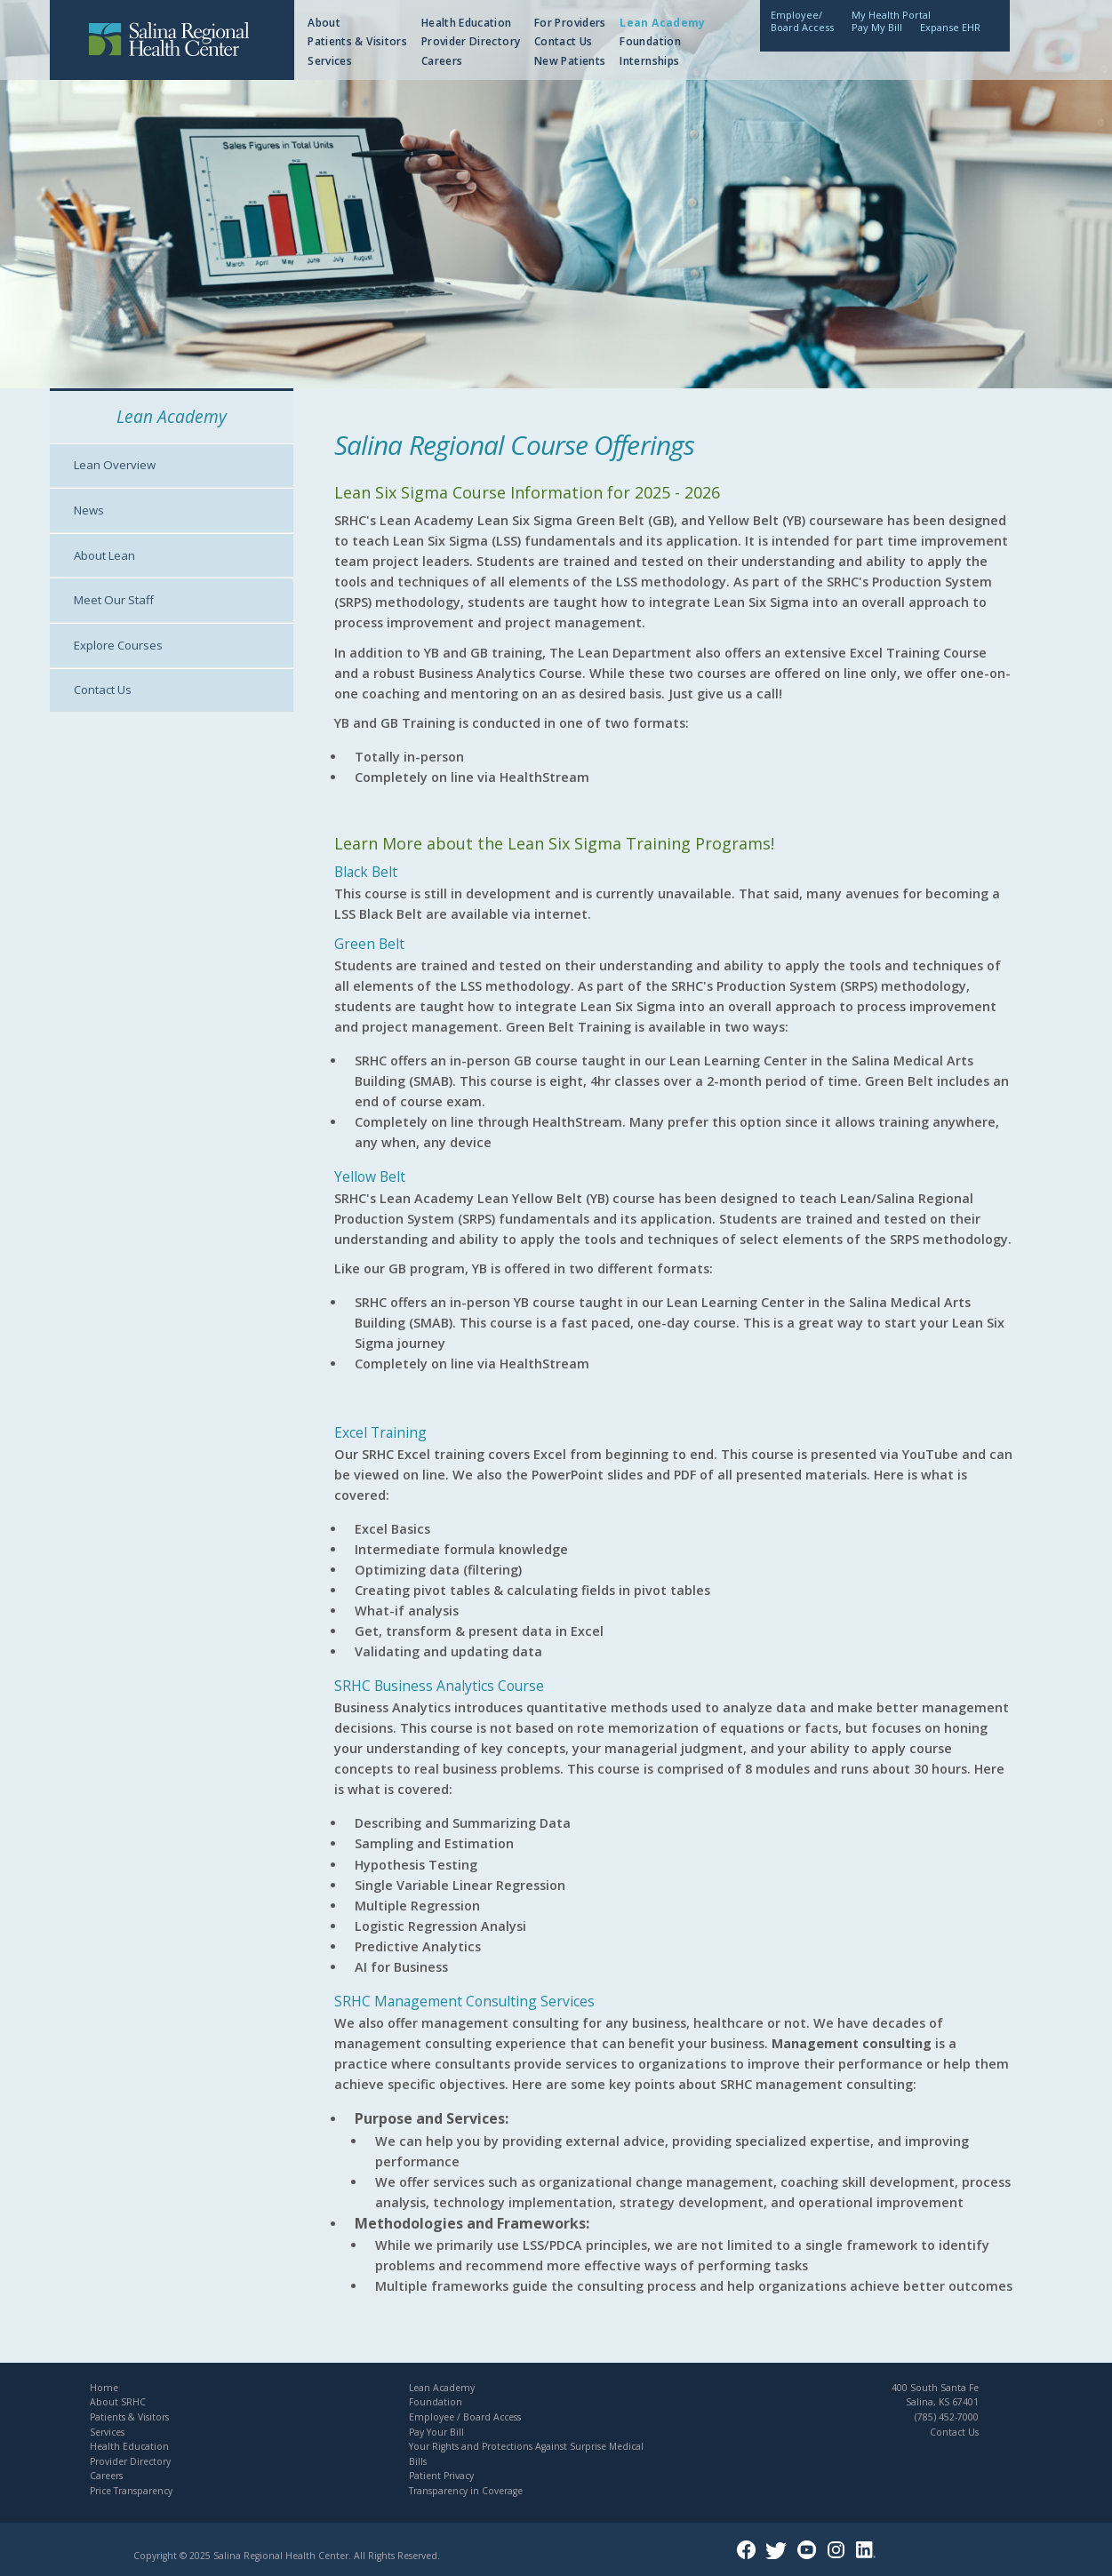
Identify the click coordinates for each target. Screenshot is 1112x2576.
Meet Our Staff (114, 600)
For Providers (570, 22)
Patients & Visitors (357, 41)
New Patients (569, 60)
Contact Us (563, 41)
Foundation (650, 41)
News (89, 510)
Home (104, 2387)
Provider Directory (470, 41)
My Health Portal (891, 14)
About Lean (104, 555)
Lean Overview (115, 465)
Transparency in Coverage (466, 2490)
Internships (649, 60)
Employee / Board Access (465, 2417)
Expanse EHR (950, 27)
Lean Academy (662, 22)
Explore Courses (118, 645)
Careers (442, 60)
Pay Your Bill (436, 2432)
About (324, 22)
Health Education (466, 22)
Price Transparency (131, 2490)
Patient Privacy (441, 2475)
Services (330, 60)
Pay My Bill (877, 27)
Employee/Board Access (802, 21)
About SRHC (118, 2402)
